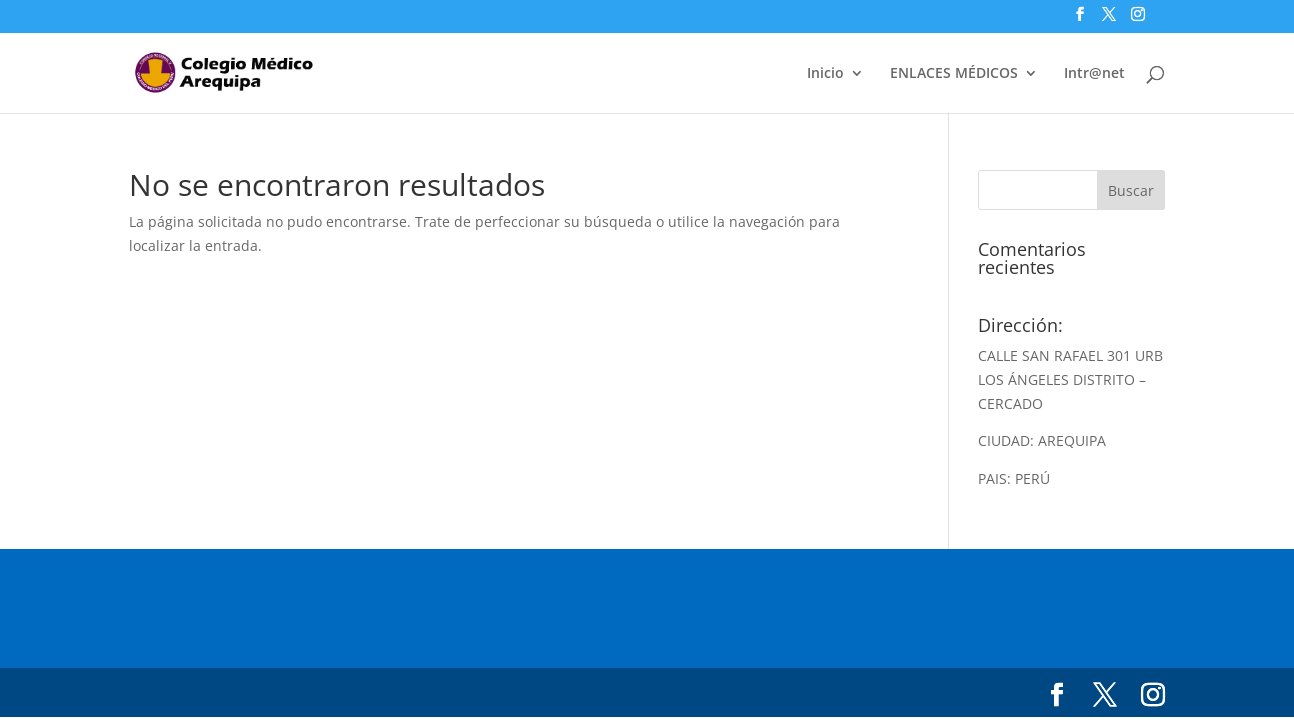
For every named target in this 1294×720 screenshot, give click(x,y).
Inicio (825, 74)
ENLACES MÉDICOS (954, 74)
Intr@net (1094, 74)
